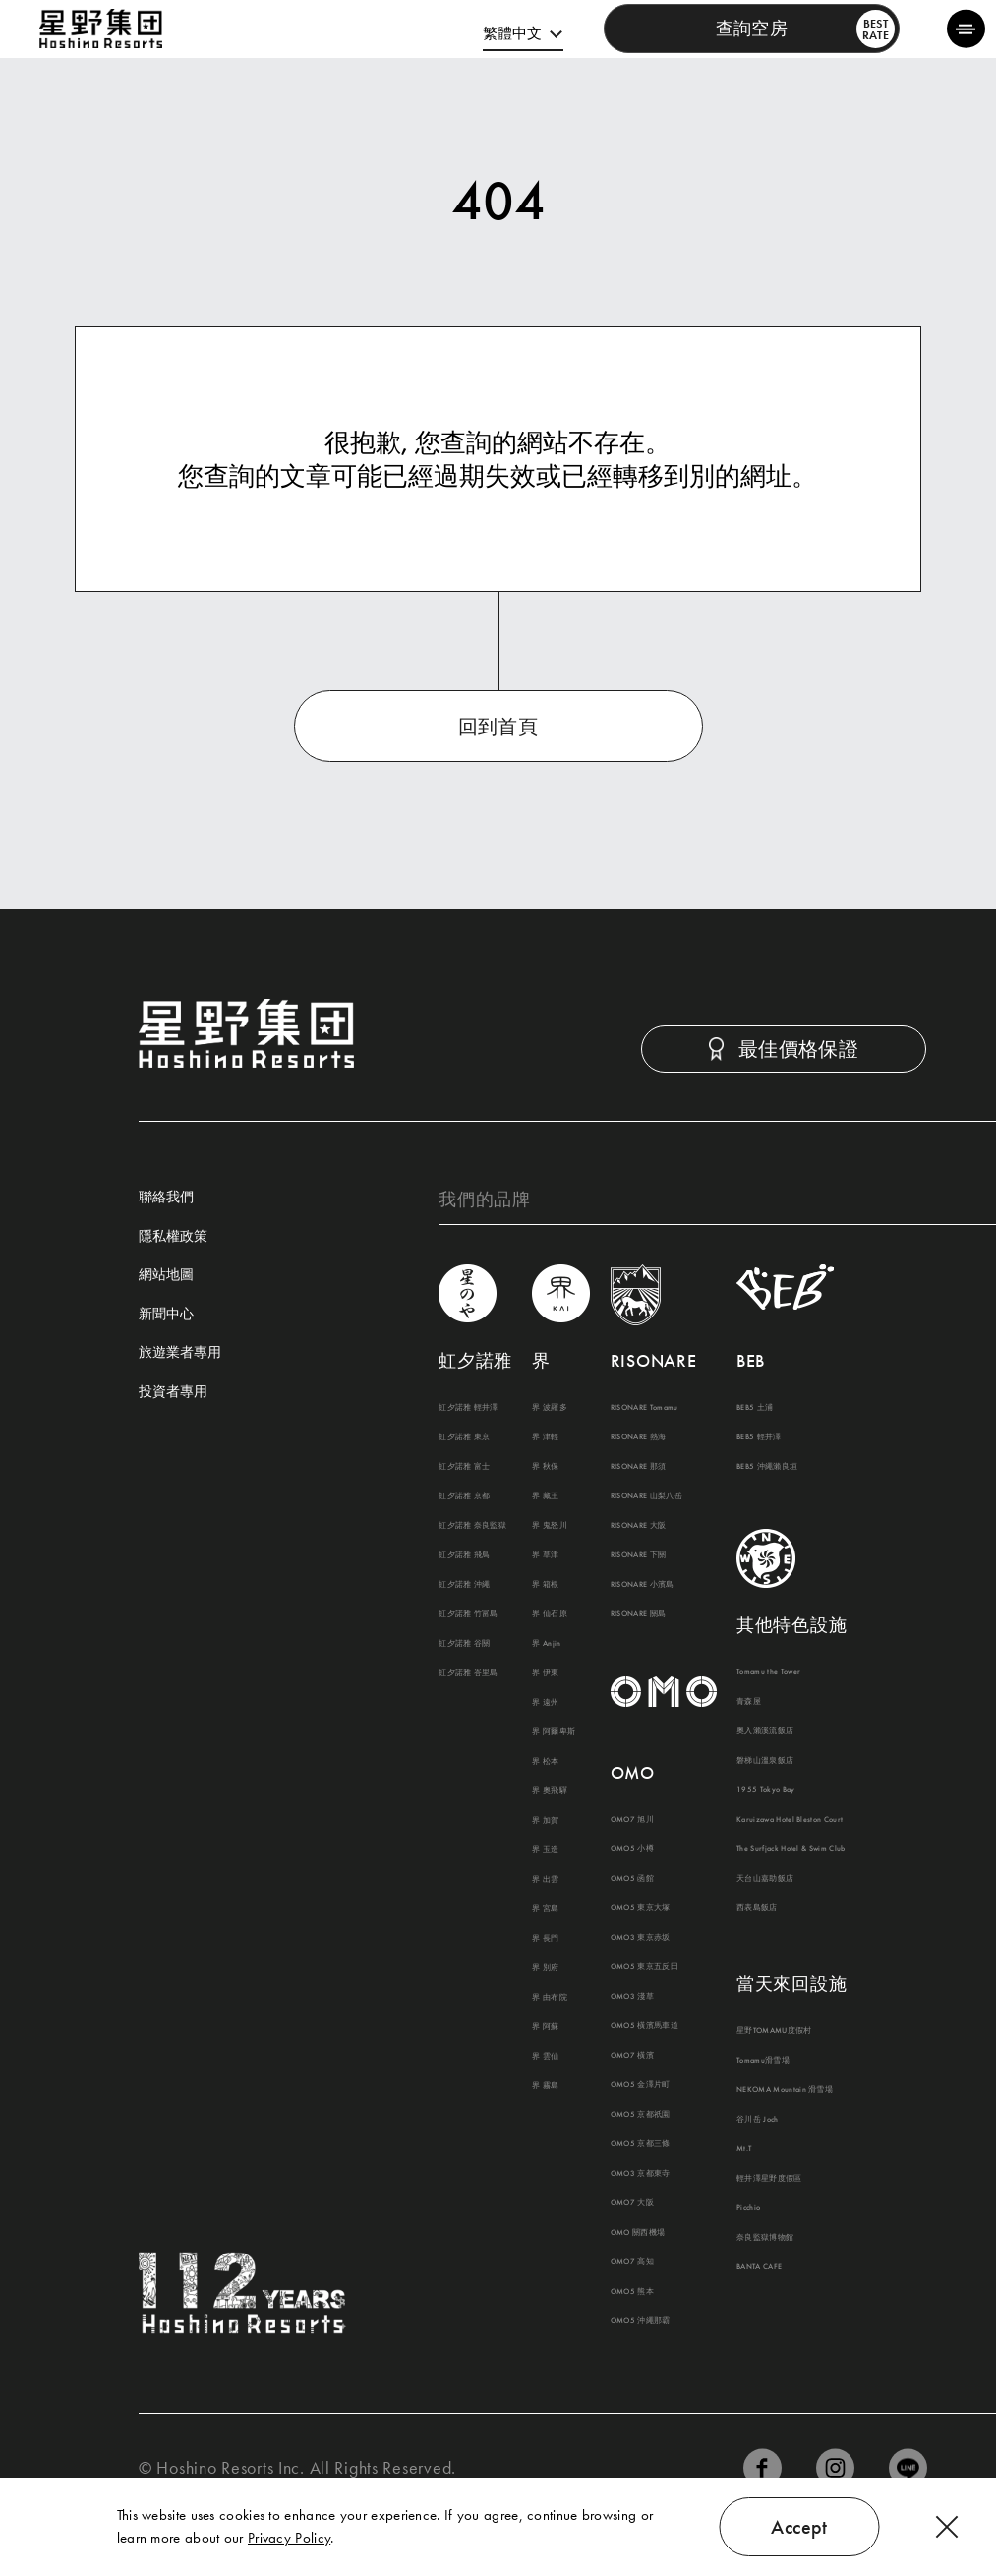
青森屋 (748, 1701)
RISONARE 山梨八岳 (646, 1495)
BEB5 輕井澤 (759, 1436)
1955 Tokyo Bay (765, 1789)
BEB (750, 1360)
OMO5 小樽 (632, 1848)
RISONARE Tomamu (644, 1407)
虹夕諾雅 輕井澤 (468, 1407)
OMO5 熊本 (632, 2291)
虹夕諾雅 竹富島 (468, 1613)
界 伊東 (545, 1672)
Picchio (748, 2207)
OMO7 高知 (632, 2261)
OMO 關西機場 (638, 2232)
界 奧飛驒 (549, 1790)
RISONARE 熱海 (639, 1436)
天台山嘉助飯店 (764, 1878)
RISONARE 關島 (639, 1613)
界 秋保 (545, 1466)
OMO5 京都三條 (641, 2143)
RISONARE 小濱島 (642, 1584)
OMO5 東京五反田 (644, 1966)
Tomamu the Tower (768, 1671)
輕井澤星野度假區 (769, 2178)
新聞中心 (166, 1314)
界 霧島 (545, 2085)
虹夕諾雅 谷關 (464, 1643)
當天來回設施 (791, 1983)
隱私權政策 (173, 1237)
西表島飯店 (757, 1907)
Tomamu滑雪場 (763, 2060)
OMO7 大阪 (632, 2202)
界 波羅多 (549, 1407)
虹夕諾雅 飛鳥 (464, 1554)
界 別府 (545, 1967)
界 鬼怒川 (549, 1525)
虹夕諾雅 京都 (464, 1495)
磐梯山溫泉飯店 (764, 1760)
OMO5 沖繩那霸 (641, 2320)
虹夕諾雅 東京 (464, 1436)
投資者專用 (173, 1392)
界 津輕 (545, 1436)
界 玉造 (545, 1849)
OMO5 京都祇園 (641, 2114)
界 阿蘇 (545, 2026)
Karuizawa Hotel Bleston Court (789, 1819)
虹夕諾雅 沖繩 (464, 1584)
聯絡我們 (166, 1197)
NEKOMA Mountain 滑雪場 (784, 2089)
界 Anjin (546, 1643)
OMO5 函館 (632, 1878)
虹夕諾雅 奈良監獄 (472, 1525)
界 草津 (545, 1554)
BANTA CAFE (759, 2266)
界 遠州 (545, 1702)
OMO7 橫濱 (632, 2055)
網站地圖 (166, 1275)
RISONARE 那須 (639, 1466)
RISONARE (654, 1360)
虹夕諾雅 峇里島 (468, 1672)
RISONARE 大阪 (639, 1525)
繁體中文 (512, 33)
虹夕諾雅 (475, 1360)
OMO (633, 1772)
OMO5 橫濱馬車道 (644, 2025)
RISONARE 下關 (639, 1554)
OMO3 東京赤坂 (641, 1937)
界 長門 (545, 1938)
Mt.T (743, 2148)
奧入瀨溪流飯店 (764, 1730)
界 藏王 (545, 1495)
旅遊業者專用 (180, 1353)
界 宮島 (545, 1908)
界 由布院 (549, 1997)
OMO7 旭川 (632, 1819)
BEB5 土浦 (754, 1407)
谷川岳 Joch (757, 2119)
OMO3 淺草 (632, 1996)
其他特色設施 (791, 1624)
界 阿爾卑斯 (553, 1731)
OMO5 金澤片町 (641, 2084)
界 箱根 (545, 1584)
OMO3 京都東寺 (641, 2173)
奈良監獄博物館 (764, 2237)
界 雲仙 (545, 2056)
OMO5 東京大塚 (641, 1907)
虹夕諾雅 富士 (464, 1466)
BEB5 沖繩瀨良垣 (766, 1466)
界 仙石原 (549, 1613)
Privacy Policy (289, 2537)
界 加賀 (545, 1820)
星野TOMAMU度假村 (774, 2030)
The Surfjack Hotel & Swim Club (791, 1848)
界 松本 (545, 1761)
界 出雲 (545, 1879)
